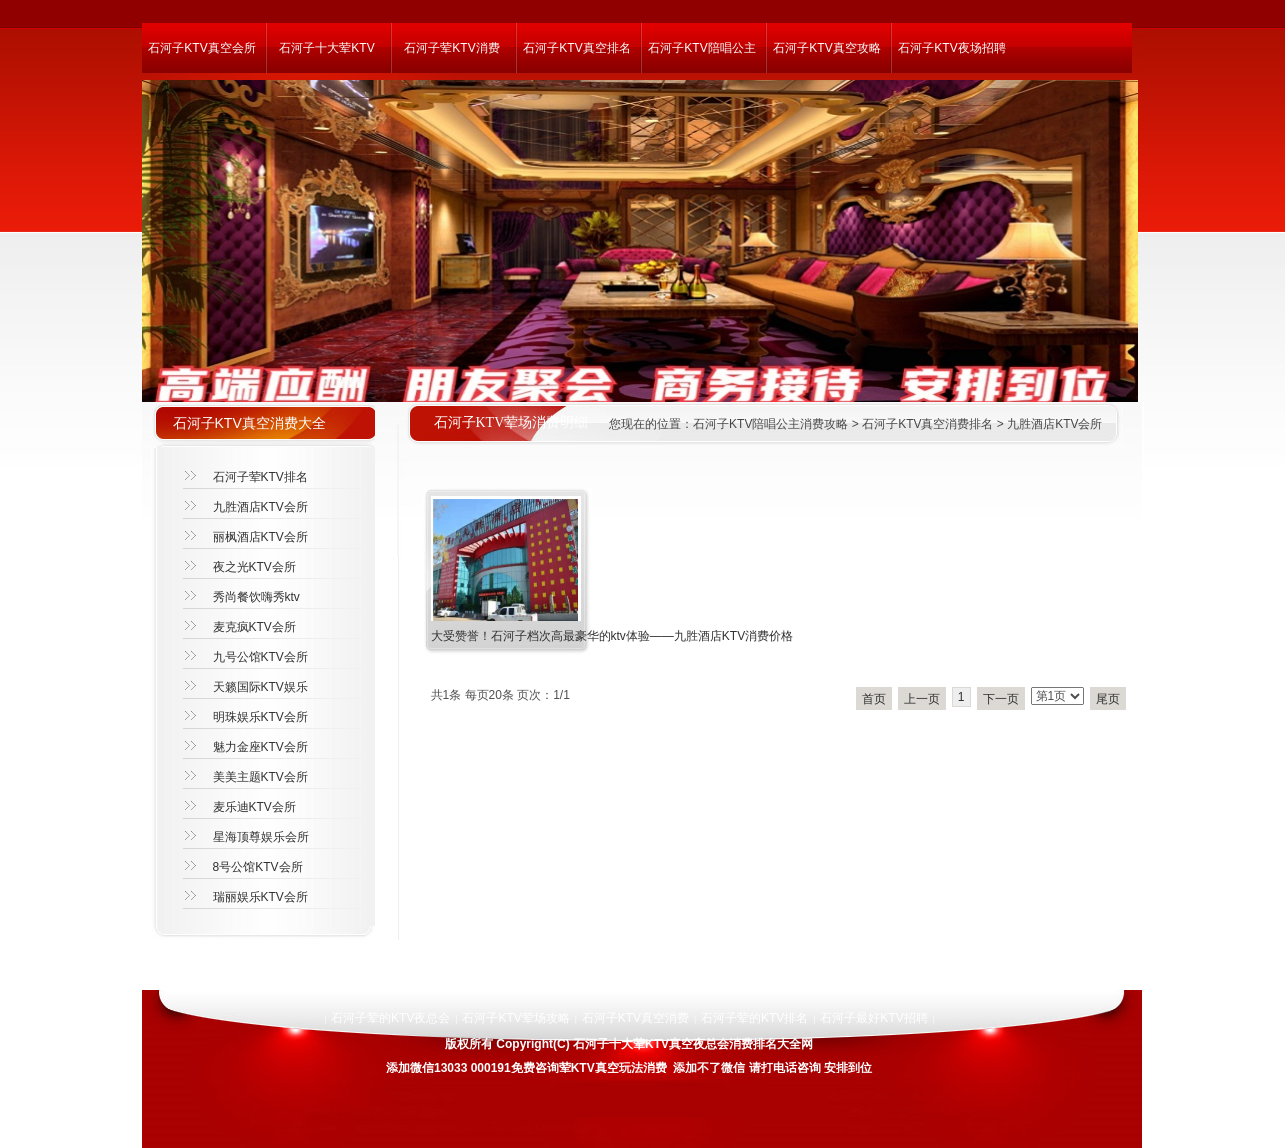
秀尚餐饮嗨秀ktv (256, 597)
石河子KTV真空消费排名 (927, 424)
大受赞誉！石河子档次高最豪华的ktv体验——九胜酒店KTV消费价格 (612, 636)
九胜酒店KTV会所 (1054, 424)
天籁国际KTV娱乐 (260, 687)
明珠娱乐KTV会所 (260, 717)
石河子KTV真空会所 (201, 48)
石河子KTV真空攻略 (826, 48)
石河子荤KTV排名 (260, 477)
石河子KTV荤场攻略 (515, 1018)
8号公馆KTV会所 (258, 867)
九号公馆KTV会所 (260, 657)
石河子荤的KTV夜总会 (390, 1018)
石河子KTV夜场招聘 (951, 48)
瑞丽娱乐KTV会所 (260, 897)
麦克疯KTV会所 (254, 627)
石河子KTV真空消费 (635, 1018)
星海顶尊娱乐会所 (261, 837)
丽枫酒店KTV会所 (260, 537)
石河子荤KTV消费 (451, 48)
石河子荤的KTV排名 (754, 1018)
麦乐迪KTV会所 (254, 807)
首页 (874, 699)
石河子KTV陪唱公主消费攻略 (770, 424)
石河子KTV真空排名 (576, 48)
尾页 (1108, 699)
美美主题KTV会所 (260, 777)
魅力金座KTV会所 (260, 747)
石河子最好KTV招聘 (873, 1018)
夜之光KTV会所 (254, 567)
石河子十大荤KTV (326, 48)
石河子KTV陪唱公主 (701, 48)
